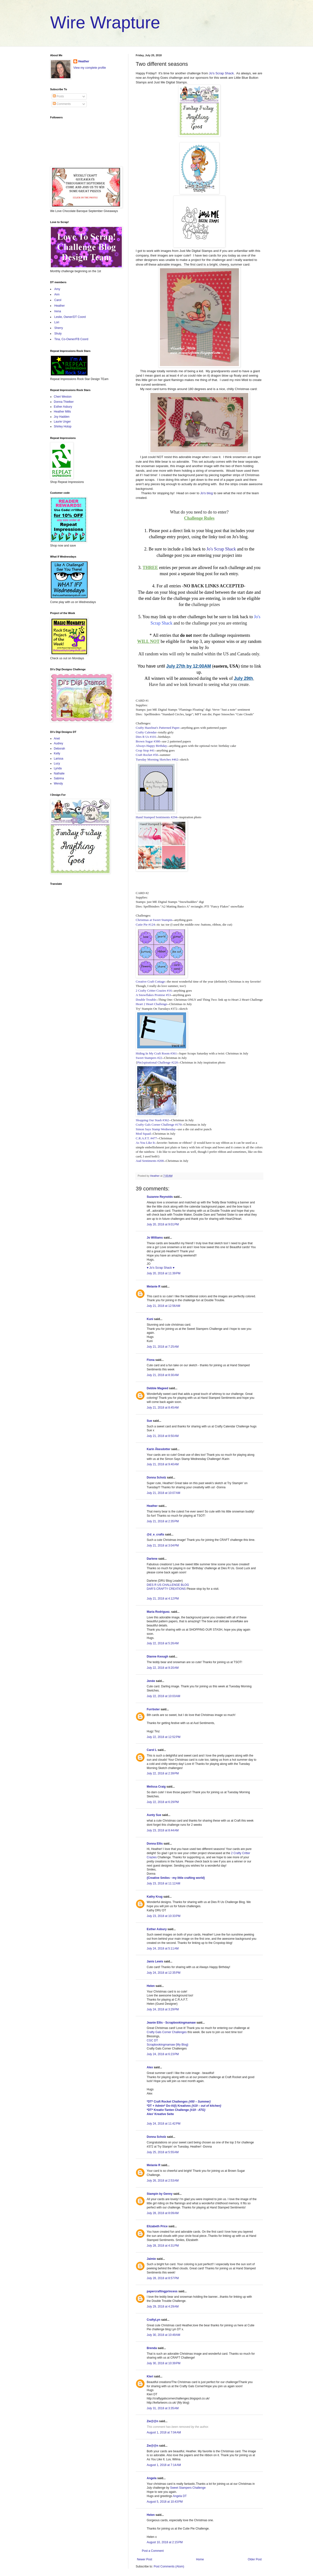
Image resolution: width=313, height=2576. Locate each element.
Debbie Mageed (157, 1388)
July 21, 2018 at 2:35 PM (163, 1521)
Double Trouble (146, 999)
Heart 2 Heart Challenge (151, 1004)
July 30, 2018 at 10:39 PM (163, 2363)
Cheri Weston (62, 396)
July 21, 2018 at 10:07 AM (163, 1493)
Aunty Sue (154, 1815)
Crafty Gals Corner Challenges (167, 2032)
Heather (152, 1506)
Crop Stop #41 (145, 750)
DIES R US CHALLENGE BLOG (168, 1585)
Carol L (152, 1750)
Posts (58, 96)
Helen (151, 1986)
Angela (151, 2478)
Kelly (57, 753)
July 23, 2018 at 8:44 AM (163, 1830)
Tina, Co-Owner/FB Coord (71, 339)
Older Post (255, 2559)
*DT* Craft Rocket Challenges (179, 2101)
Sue (149, 1420)
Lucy (57, 763)
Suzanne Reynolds (160, 1196)
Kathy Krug (155, 1896)
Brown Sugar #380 (148, 741)
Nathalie (59, 773)
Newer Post (144, 2559)
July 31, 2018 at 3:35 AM (163, 2408)
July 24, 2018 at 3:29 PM (163, 2009)
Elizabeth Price (157, 2226)
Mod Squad (143, 1133)
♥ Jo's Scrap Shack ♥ (160, 1267)
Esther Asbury (157, 1929)
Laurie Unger (62, 421)
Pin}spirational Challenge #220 (157, 1062)
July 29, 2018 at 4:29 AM (163, 2306)
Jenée (151, 1681)
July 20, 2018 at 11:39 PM (163, 1273)
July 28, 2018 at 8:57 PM (163, 2278)
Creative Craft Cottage (150, 981)
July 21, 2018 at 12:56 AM (163, 1306)
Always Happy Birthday (151, 746)
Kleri (150, 2376)
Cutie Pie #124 (145, 924)
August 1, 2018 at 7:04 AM (164, 2432)
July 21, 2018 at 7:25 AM (163, 1346)
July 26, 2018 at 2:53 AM (163, 2180)
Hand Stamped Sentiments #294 (156, 817)
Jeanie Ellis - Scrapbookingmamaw (171, 2022)
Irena (57, 311)
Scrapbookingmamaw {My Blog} (167, 2044)
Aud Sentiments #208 (150, 1161)
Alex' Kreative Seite (160, 2114)
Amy (57, 289)
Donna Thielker (64, 401)
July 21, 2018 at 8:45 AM (163, 1407)
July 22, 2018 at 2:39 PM (163, 1773)
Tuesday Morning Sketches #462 (157, 759)
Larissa (58, 758)
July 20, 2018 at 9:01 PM (163, 1224)
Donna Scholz (156, 1477)
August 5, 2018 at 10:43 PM (165, 2501)
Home (200, 2559)
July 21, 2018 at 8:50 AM (163, 1436)
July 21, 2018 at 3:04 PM (163, 1545)
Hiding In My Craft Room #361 (156, 1053)
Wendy (58, 783)
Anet (57, 738)
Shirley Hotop (62, 426)
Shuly (58, 333)
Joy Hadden (61, 416)
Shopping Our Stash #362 (152, 1120)
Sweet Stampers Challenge (187, 2487)
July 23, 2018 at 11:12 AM (163, 1883)
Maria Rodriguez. (158, 1611)
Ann (56, 294)
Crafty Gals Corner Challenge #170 (159, 1124)
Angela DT (179, 2496)
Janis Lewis (155, 1961)
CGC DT (152, 2040)
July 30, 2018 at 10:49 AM (163, 2335)
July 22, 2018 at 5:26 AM (163, 1643)
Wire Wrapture (105, 22)
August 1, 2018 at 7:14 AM (164, 2465)
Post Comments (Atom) (169, 2566)
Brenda (152, 2348)
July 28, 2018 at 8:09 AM (163, 2213)
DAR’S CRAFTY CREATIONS (166, 1588)
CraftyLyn (153, 2319)
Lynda (58, 768)
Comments (62, 104)
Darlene (152, 1558)
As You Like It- (146, 1142)
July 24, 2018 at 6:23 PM (163, 2054)
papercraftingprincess (162, 2291)
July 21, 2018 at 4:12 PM (163, 1598)
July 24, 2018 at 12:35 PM (163, 1972)
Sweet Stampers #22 (149, 1058)
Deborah (59, 748)
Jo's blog (206, 493)
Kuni (150, 1319)
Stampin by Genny (159, 2193)
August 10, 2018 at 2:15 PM (165, 2542)
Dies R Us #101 (146, 737)
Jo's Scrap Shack (221, 73)
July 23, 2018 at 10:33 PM (163, 1916)
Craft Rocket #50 (147, 755)
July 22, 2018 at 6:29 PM (163, 1802)
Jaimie (151, 2259)
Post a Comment (153, 2551)
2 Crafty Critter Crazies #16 (154, 990)
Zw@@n (152, 2421)
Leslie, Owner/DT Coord (70, 317)
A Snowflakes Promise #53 (153, 995)
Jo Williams (155, 1237)
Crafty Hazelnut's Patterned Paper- (158, 727)
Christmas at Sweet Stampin (154, 920)
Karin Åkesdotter (158, 1449)
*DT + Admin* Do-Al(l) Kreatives (184, 2105)
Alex (150, 2067)
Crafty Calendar (146, 732)
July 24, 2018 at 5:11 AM (163, 1948)
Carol (57, 300)
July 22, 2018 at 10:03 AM (163, 1696)
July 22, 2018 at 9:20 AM (163, 1667)
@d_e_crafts (155, 1534)
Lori (56, 322)
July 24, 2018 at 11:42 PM (163, 2123)
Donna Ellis (155, 1843)
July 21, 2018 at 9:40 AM (163, 1464)
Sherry (58, 328)
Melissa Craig (156, 1786)
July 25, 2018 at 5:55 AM (163, 2152)
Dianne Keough (157, 1656)
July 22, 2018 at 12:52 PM (163, 1737)
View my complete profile (89, 67)
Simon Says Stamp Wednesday (156, 1129)
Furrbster (153, 1709)
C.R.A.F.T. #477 (146, 1138)
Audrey (58, 743)
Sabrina (59, 778)
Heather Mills (62, 411)
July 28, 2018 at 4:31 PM (163, 2245)
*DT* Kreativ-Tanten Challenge (176, 2110)
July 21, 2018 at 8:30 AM (163, 1375)
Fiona (151, 1360)
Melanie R (153, 1286)
